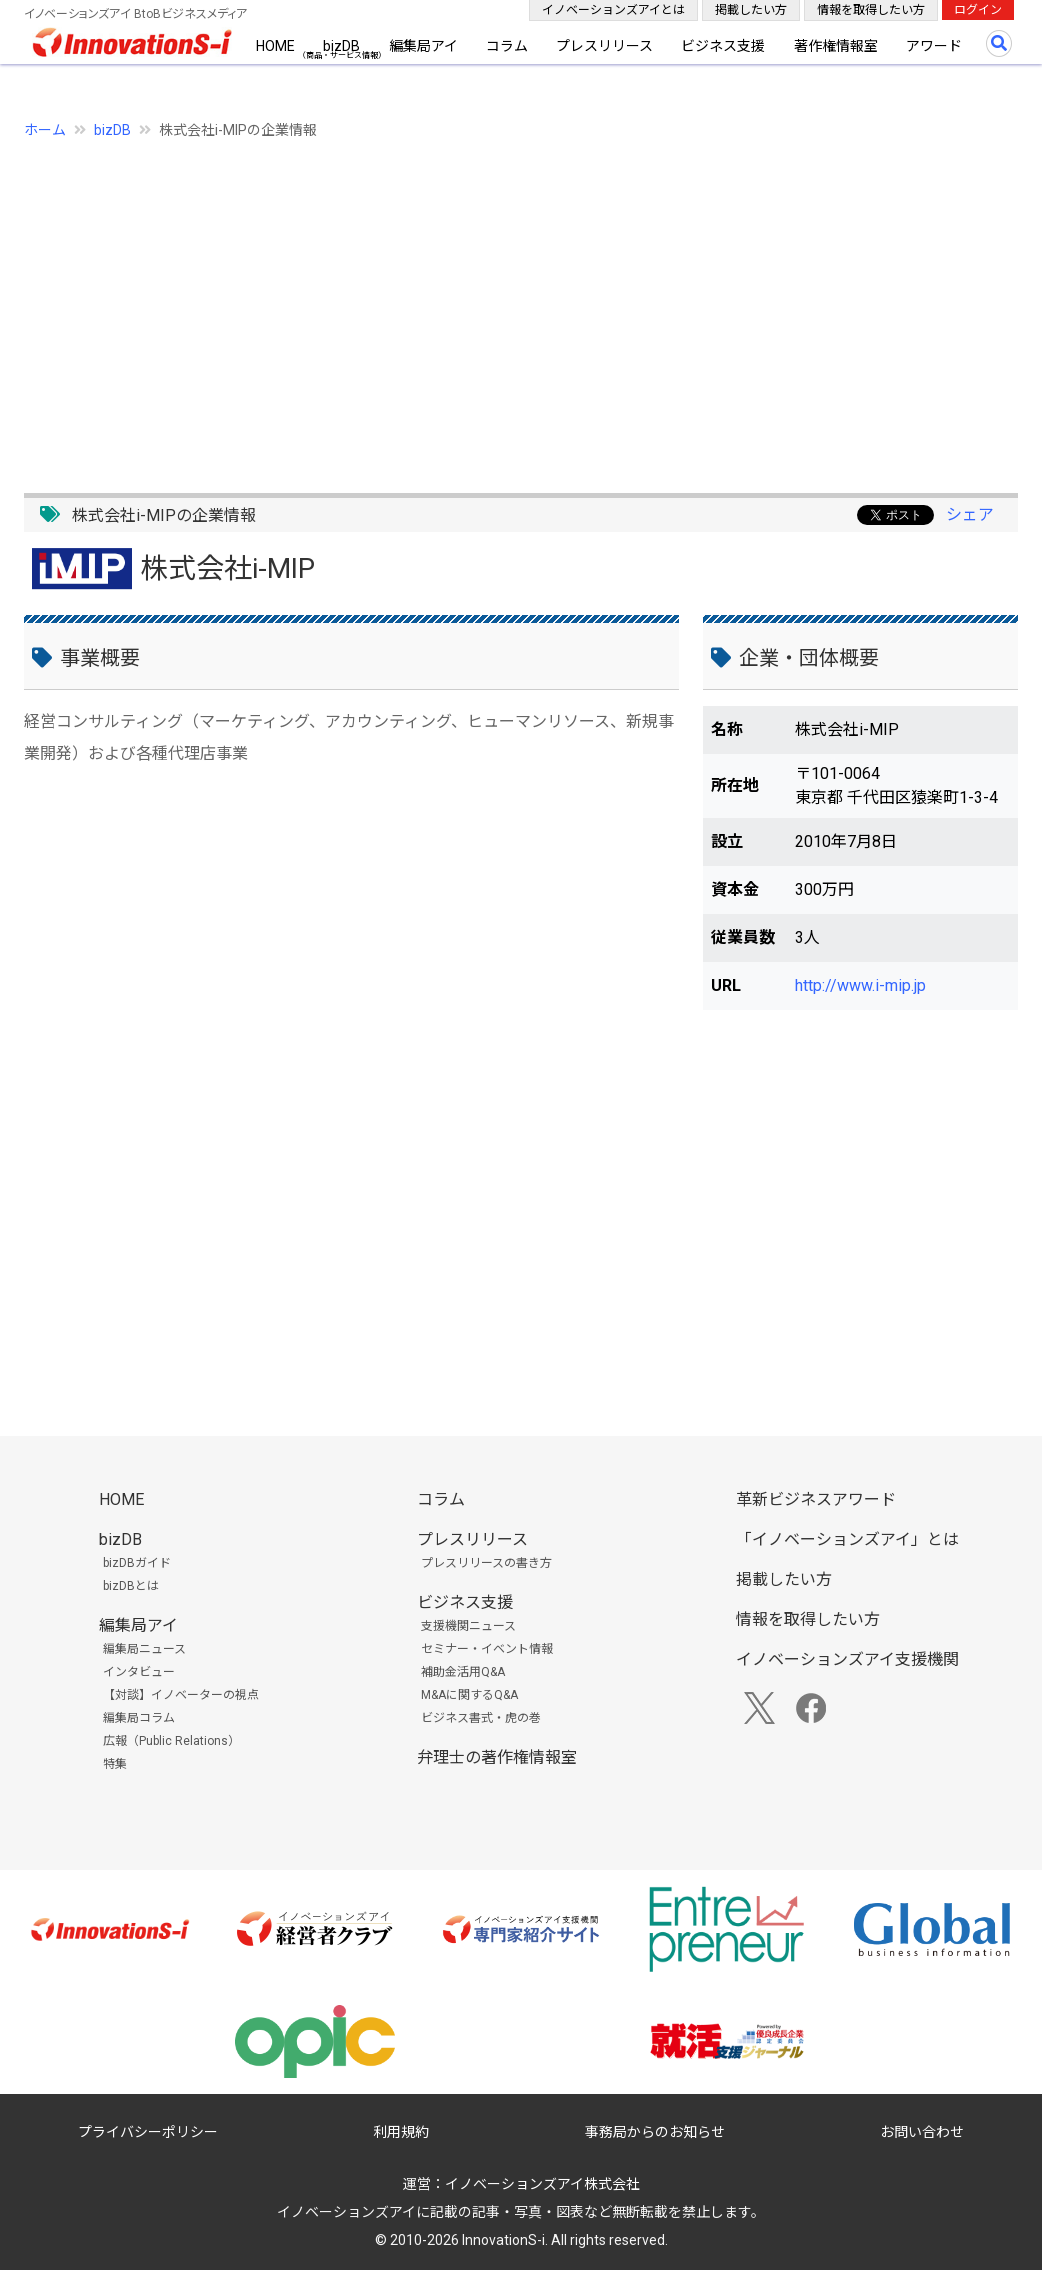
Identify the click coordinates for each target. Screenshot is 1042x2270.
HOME (275, 46)
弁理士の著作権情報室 (497, 1757)
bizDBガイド (137, 1563)
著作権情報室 (836, 46)
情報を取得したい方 (871, 10)
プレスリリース (604, 46)
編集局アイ (423, 46)
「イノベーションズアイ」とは (847, 1539)
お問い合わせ (922, 2132)
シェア (970, 514)
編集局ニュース (144, 1649)
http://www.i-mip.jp (860, 985)
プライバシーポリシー (148, 2132)
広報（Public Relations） (171, 1741)
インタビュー (139, 1672)
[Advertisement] (521, 305)
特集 (115, 1764)
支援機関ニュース (468, 1626)
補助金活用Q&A (463, 1672)
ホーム (45, 130)
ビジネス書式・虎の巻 (481, 1718)
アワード (934, 46)
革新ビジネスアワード (816, 1499)
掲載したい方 (751, 10)
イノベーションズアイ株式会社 (542, 2184)
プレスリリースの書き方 (486, 1563)
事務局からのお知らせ (655, 2132)
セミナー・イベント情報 (487, 1649)
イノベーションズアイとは (613, 10)
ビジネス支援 (723, 46)
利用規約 (401, 2132)
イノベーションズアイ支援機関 (847, 1659)
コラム (507, 46)
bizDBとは (131, 1586)
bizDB (341, 46)
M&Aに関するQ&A (469, 1695)
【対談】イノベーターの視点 (181, 1695)
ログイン (978, 10)
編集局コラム (139, 1718)
